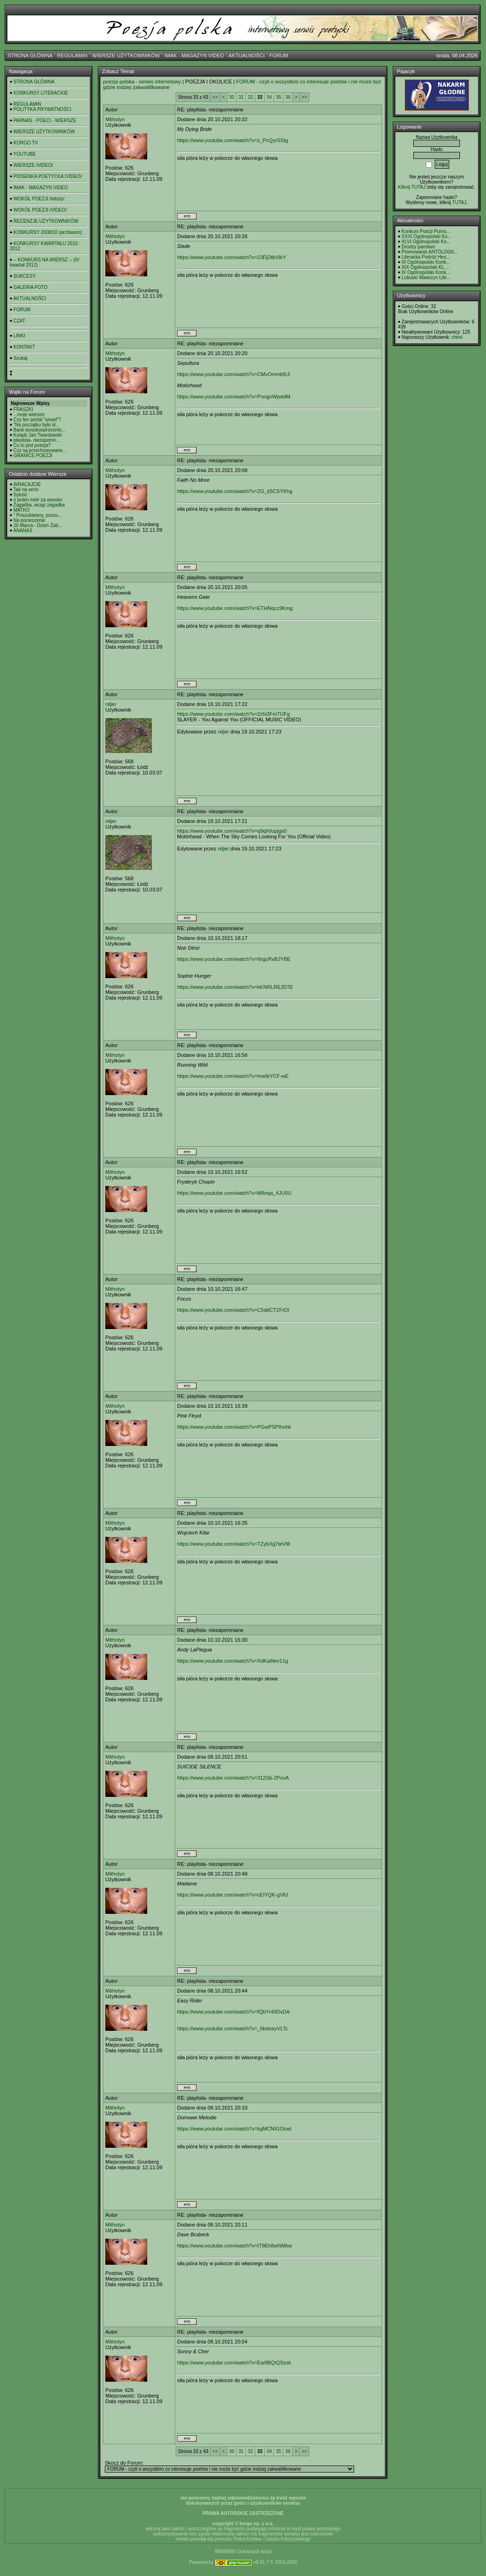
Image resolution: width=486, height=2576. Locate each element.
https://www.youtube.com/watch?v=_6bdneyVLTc (232, 2028)
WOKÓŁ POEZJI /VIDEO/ (40, 209)
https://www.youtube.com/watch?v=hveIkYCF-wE (232, 1076)
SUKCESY (25, 276)
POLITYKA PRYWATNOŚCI (42, 109)
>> (304, 97)
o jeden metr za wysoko (38, 499)
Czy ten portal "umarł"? (37, 419)
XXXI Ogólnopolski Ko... (427, 236)
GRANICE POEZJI (33, 455)
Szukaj (20, 358)
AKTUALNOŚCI (246, 55)
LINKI (19, 335)
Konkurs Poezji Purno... (426, 231)
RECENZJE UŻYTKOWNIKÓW (46, 221)
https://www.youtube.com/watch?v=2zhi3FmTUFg (233, 714)
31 (241, 97)
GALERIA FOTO (31, 287)
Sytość (20, 494)
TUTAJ (459, 202)
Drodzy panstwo (418, 246)
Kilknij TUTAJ (411, 187)
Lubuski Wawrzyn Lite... (426, 277)
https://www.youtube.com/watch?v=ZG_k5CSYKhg (234, 491)
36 (287, 97)
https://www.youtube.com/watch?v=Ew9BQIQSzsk (234, 2362)
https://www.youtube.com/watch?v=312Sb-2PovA (233, 1778)
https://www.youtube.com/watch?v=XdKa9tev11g (232, 1661)
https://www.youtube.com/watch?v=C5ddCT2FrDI (233, 1310)
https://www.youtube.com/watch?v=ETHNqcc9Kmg (235, 608)
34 (269, 97)
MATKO (22, 510)
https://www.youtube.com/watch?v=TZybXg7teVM (233, 1544)
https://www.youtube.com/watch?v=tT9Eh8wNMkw (234, 2245)
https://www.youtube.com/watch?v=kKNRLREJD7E (235, 987)
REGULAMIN (72, 55)
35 (278, 97)
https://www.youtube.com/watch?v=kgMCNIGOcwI (234, 2128)
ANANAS (22, 530)
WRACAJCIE (27, 484)
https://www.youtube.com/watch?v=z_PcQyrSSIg (232, 140)
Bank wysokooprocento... (40, 429)
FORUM (278, 55)
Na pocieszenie (29, 520)
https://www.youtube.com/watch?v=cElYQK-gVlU (232, 1895)
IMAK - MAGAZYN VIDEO (194, 55)
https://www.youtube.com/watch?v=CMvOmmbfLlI (233, 374)
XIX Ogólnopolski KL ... (425, 267)
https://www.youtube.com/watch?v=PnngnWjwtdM (233, 396)
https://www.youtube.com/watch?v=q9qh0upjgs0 (232, 831)
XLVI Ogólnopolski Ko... (426, 241)
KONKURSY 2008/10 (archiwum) (48, 232)
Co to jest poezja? (32, 445)
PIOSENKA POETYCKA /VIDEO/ (48, 176)
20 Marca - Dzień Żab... (38, 525)
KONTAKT (24, 346)
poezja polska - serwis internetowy (142, 81)
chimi (457, 337)
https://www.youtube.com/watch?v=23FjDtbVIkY (231, 257)
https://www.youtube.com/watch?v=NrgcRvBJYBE (234, 959)
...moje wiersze (29, 414)
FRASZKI (23, 409)
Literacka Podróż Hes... (426, 257)
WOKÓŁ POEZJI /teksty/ (39, 198)
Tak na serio (26, 489)
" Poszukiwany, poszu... (38, 515)
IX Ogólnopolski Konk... (426, 262)
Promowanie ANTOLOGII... (430, 251)
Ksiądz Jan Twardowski (38, 435)
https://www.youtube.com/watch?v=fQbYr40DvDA (233, 2011)
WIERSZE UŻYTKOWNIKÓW (126, 55)
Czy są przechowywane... (40, 450)
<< (215, 97)
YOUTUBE (25, 154)
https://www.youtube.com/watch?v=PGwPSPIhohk (234, 1427)
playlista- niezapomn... (37, 440)
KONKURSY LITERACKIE (41, 93)
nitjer (110, 704)
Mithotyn (115, 119)
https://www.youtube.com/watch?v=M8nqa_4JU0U (234, 1193)
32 (250, 97)
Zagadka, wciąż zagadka (39, 504)
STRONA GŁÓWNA (30, 55)
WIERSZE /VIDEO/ (33, 165)
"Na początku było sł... (37, 424)
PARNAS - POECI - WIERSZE (45, 120)
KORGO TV (26, 142)
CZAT (19, 320)
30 (231, 97)
